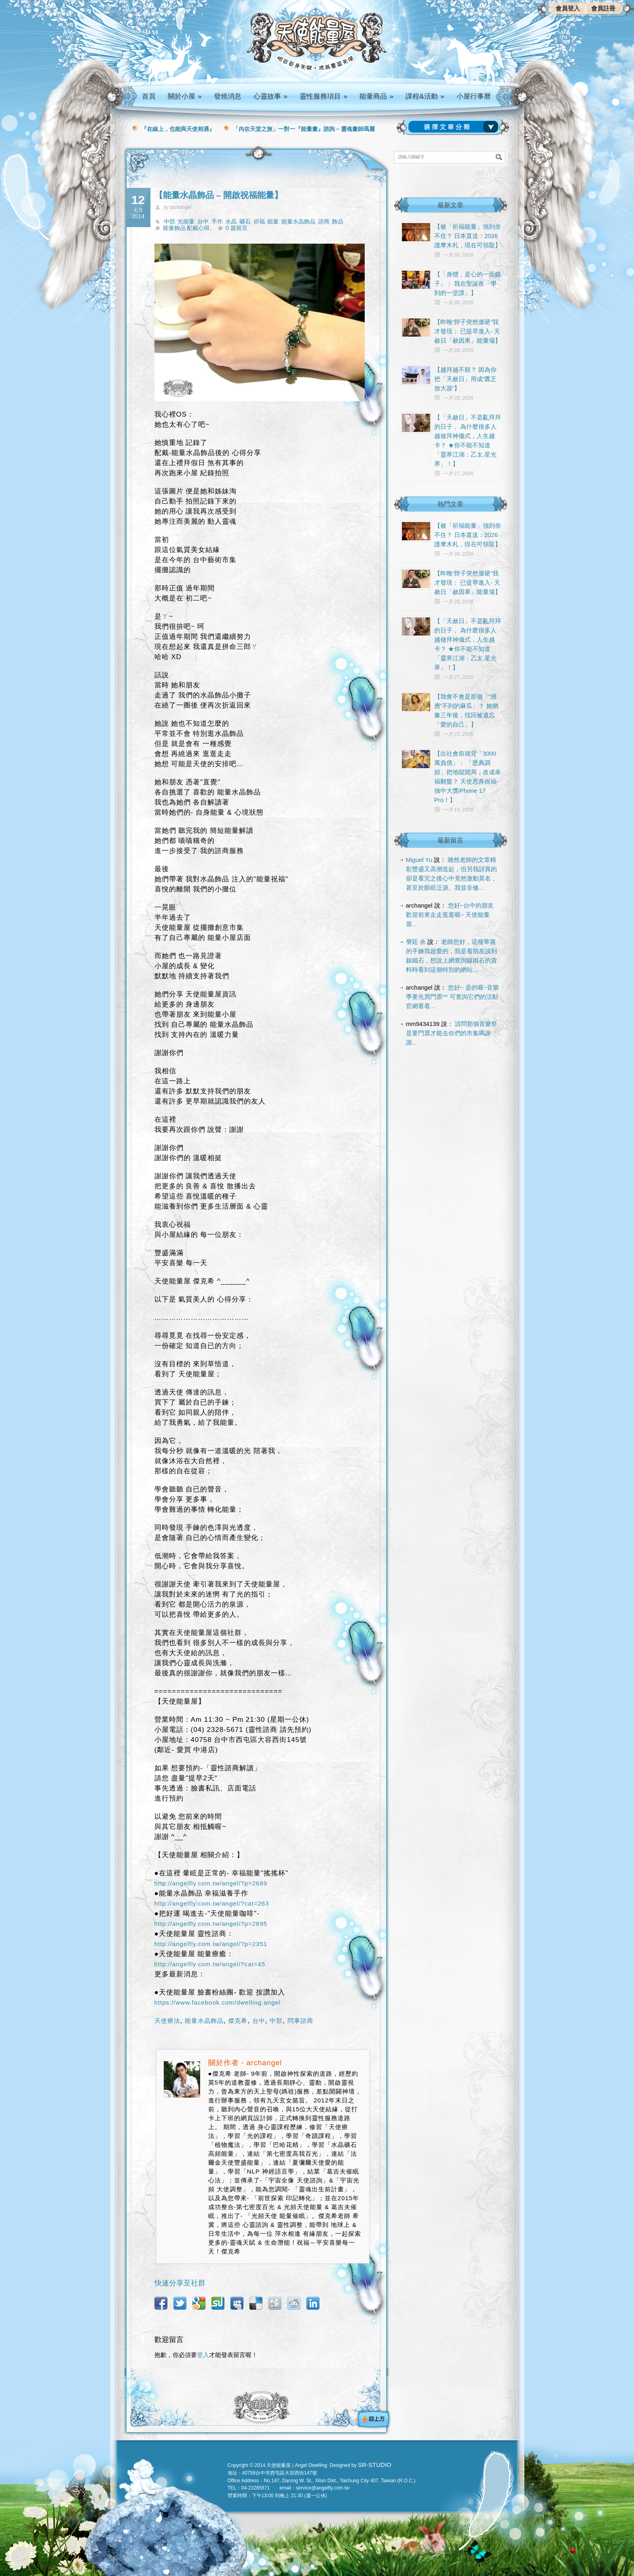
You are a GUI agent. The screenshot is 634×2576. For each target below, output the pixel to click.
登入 (203, 2354)
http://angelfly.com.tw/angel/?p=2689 (211, 1883)
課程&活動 (425, 96)
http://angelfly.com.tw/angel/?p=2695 (211, 1923)
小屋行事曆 (473, 96)
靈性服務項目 (323, 96)
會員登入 (568, 8)
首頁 (149, 96)
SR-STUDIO (374, 2464)
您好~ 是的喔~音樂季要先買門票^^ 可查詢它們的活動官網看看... (452, 996)
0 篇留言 (236, 228)
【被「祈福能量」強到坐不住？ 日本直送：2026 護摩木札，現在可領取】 (467, 236)
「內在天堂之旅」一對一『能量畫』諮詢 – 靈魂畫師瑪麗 (304, 129)
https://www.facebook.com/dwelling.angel (217, 2002)
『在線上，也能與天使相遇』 (178, 129)
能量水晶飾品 (298, 221)
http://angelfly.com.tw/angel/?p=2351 (211, 1943)
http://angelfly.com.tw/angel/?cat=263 (211, 1903)
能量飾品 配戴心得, (187, 228)
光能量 (186, 221)
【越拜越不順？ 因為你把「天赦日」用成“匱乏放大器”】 (465, 379)
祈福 (259, 221)
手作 (217, 221)
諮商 (324, 221)
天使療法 (167, 2020)
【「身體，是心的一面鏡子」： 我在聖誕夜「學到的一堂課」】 (467, 283)
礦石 (245, 221)
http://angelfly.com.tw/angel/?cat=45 (210, 1964)
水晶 (231, 221)
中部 (169, 221)
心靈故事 (270, 96)
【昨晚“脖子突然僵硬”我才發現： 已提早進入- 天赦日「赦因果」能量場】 (467, 331)
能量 (273, 221)
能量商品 (376, 96)
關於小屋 (185, 96)
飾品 (337, 221)
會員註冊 (603, 8)
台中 (203, 221)
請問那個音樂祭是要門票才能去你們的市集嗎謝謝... (452, 1033)
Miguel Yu (419, 859)
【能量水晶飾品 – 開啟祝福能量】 (218, 195)
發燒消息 (227, 96)
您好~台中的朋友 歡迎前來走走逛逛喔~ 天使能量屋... (450, 914)
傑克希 (237, 2020)
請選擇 (455, 126)
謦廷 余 (416, 941)
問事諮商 (300, 2020)
